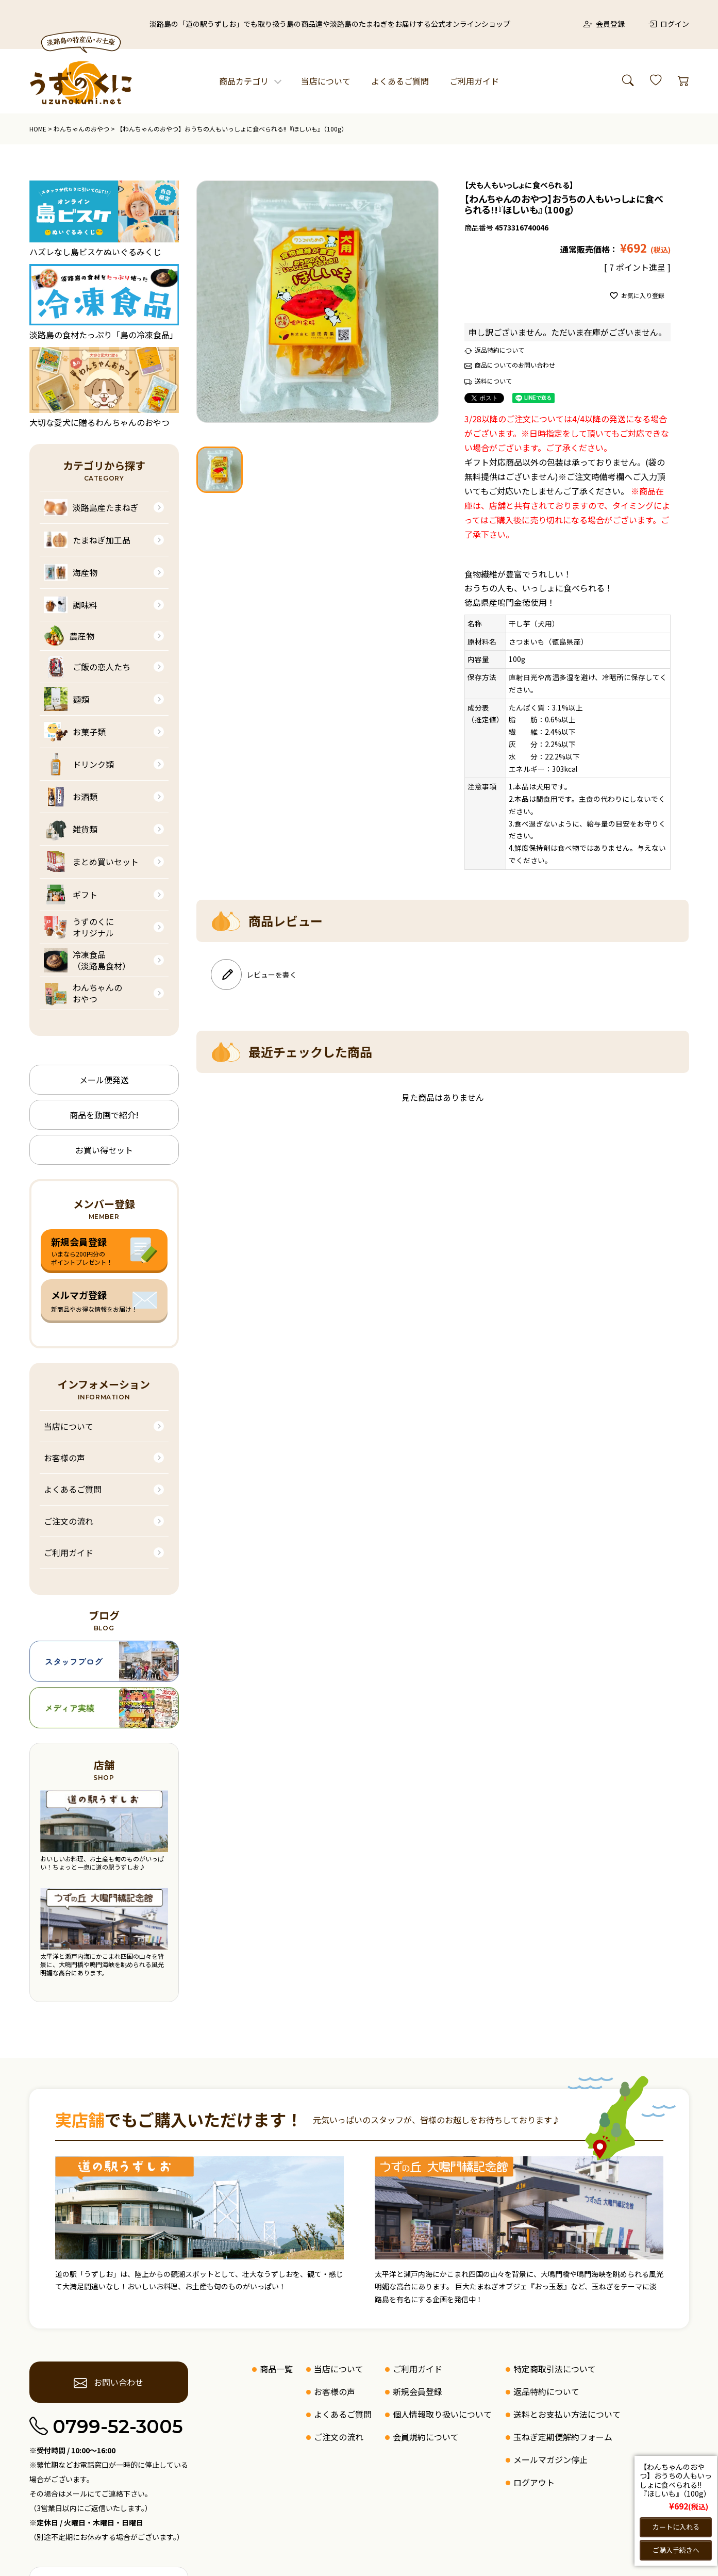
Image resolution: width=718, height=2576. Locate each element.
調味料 (70, 605)
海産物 (70, 572)
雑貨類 (70, 829)
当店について (325, 81)
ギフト (70, 894)
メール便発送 (104, 1080)
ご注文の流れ (68, 1521)
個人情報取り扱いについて (442, 2414)
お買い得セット (104, 1150)
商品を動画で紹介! (104, 1115)
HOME (37, 128)
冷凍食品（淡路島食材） (87, 960)
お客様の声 (64, 1457)
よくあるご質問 (400, 81)
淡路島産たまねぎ (91, 507)
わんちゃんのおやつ (81, 128)
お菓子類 (75, 732)
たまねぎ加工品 (87, 540)
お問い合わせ (108, 2383)
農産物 (69, 635)
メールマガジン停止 (550, 2459)
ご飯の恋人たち (87, 667)
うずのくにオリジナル (79, 927)
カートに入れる (676, 2527)
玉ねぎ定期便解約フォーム (562, 2437)
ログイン (668, 24)
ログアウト (534, 2482)
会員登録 (604, 24)
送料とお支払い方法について (567, 2414)
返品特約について (499, 349)
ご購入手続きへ (676, 2550)
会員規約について (426, 2437)
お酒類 (70, 796)
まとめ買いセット (91, 862)
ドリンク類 (79, 764)
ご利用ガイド (474, 81)
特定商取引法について (554, 2369)
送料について (493, 380)
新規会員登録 (417, 2391)
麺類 (66, 699)
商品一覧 (276, 2369)
